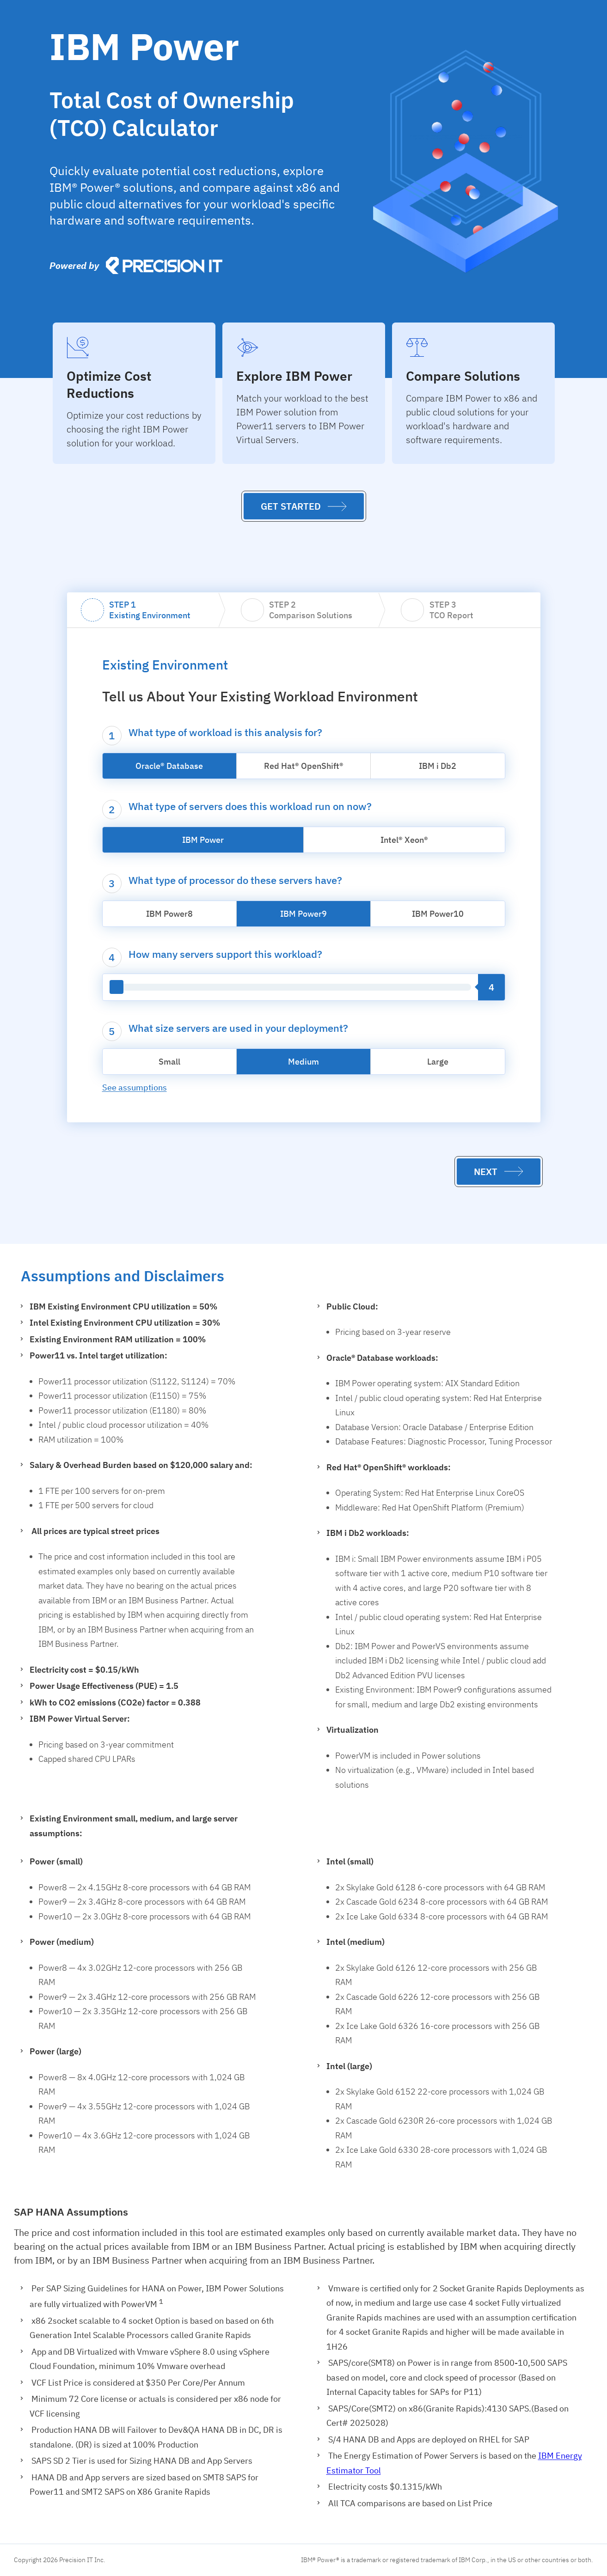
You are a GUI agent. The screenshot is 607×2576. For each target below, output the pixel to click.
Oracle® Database (169, 766)
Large (437, 1061)
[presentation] (416, 347)
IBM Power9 (303, 913)
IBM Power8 (169, 913)
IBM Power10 (438, 913)
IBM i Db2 (437, 766)
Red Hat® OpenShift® (303, 766)
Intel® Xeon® (404, 839)
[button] (304, 506)
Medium (303, 1061)
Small (169, 1061)
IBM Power (203, 839)
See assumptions (134, 1087)
